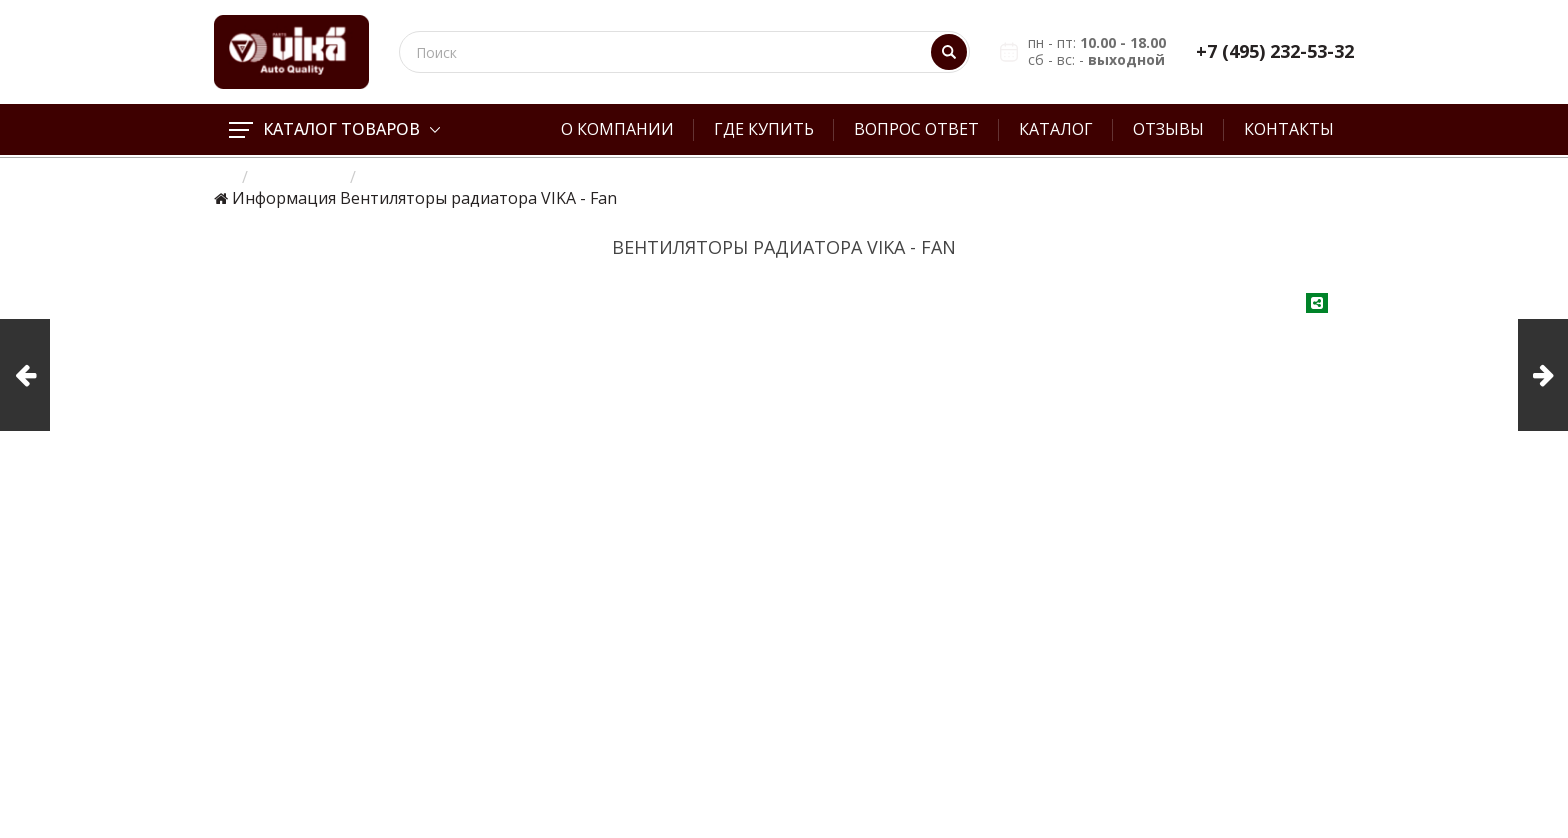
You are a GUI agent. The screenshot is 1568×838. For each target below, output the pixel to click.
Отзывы (1168, 129)
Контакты (1289, 129)
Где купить (764, 129)
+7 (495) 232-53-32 (1275, 51)
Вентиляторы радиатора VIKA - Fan (478, 198)
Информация (284, 198)
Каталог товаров (334, 129)
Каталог (1056, 129)
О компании (617, 129)
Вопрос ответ (916, 129)
